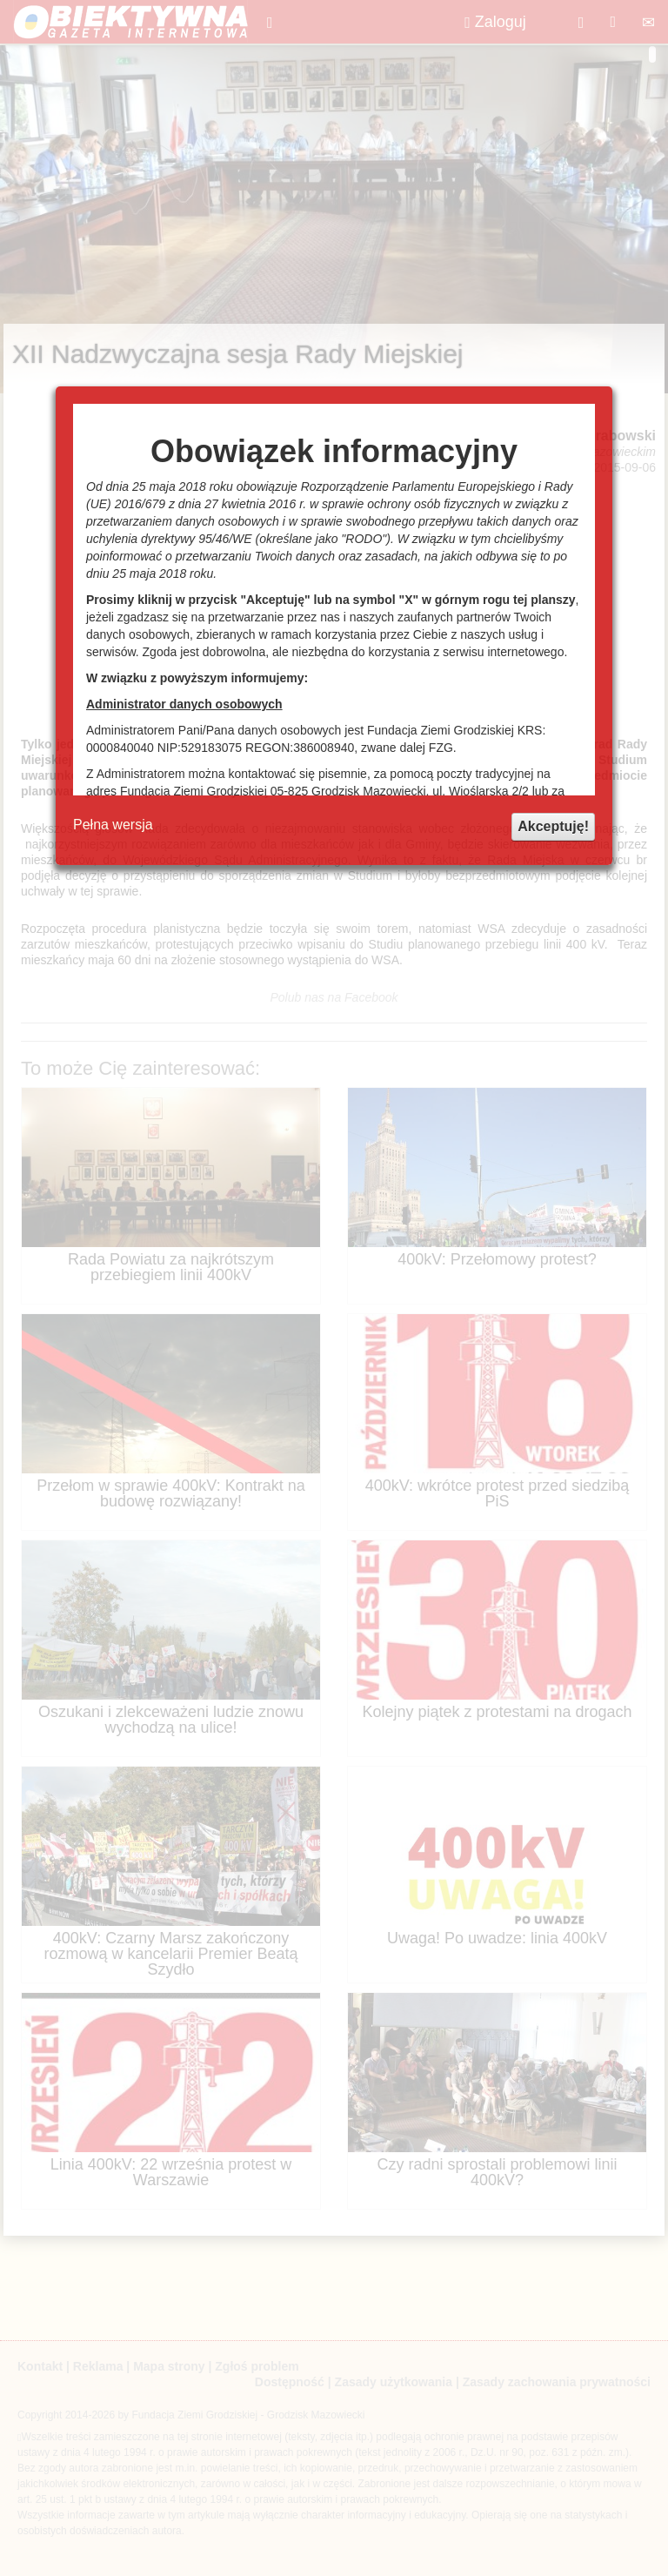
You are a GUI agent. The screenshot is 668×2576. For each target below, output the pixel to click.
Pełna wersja (113, 824)
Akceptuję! (553, 826)
